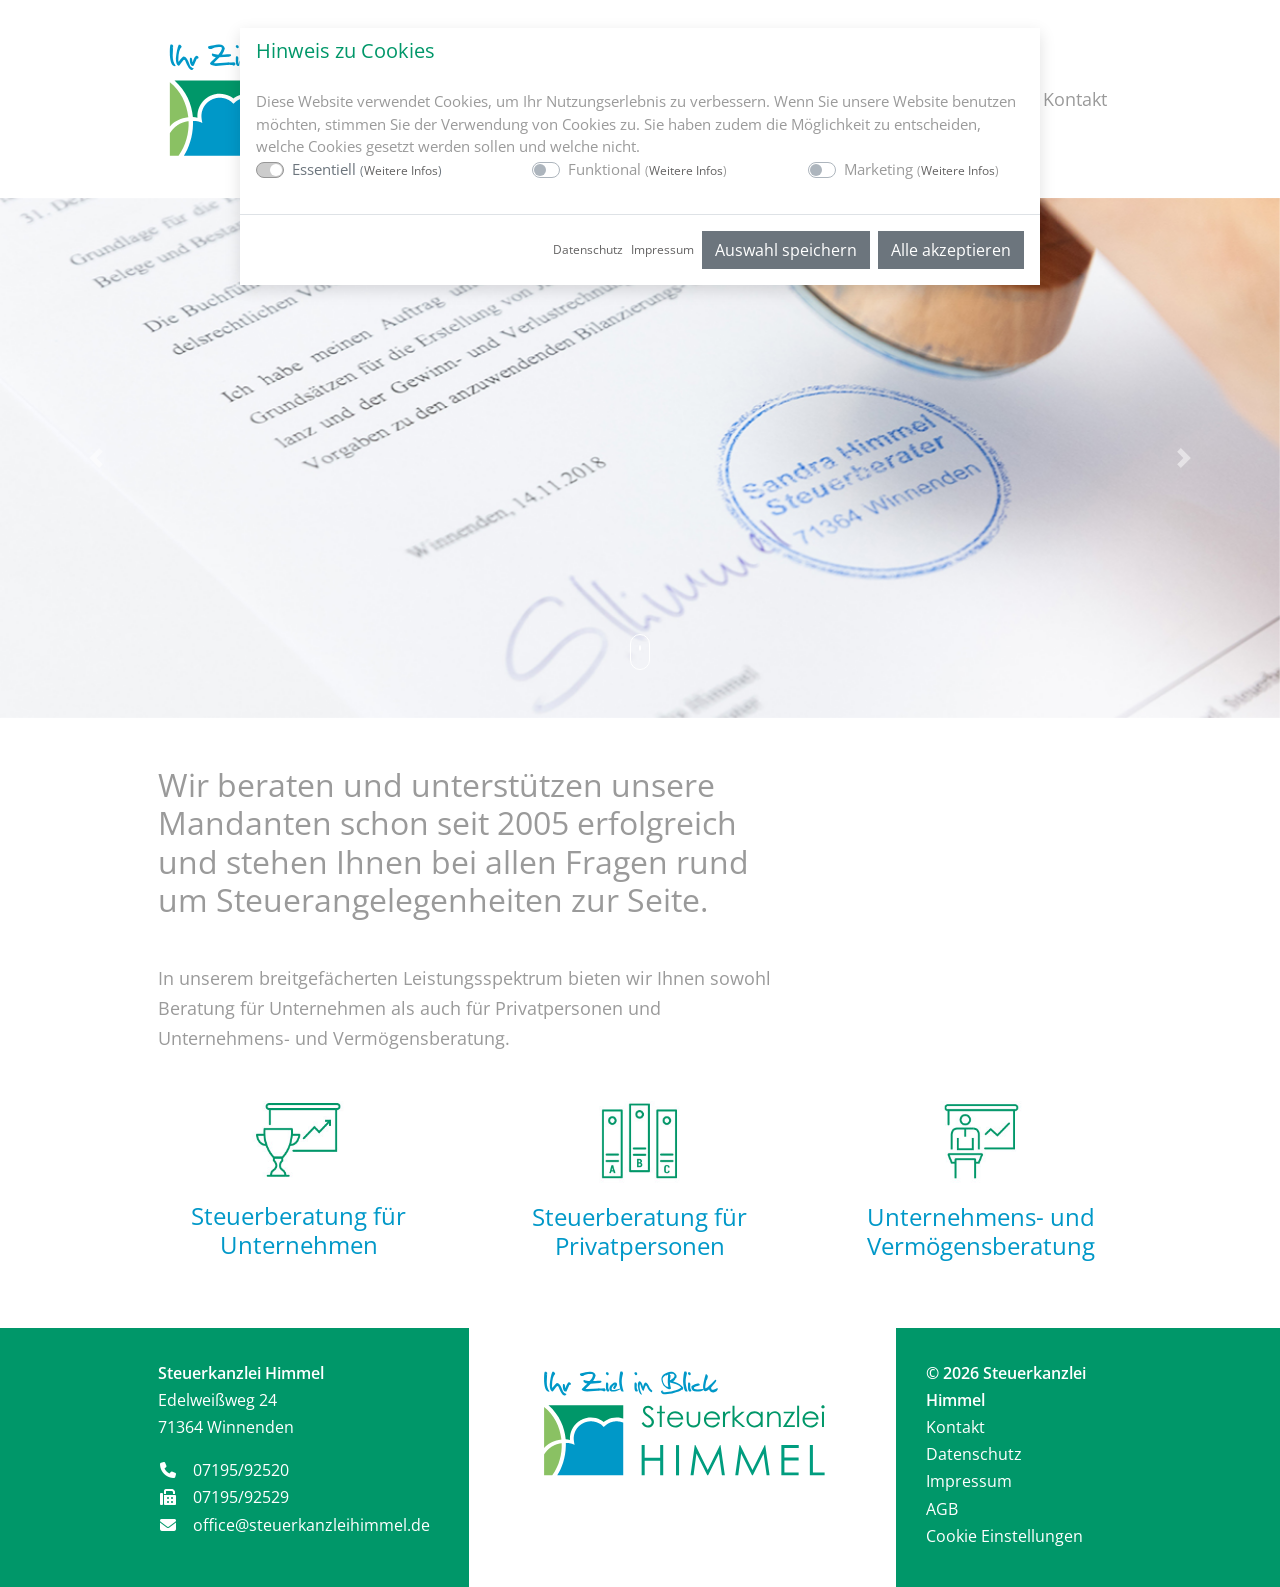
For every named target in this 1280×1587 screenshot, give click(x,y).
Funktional (647, 169)
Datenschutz (588, 249)
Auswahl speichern (786, 250)
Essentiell (367, 169)
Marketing (921, 169)
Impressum (662, 249)
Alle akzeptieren (951, 250)
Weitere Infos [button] (401, 170)
